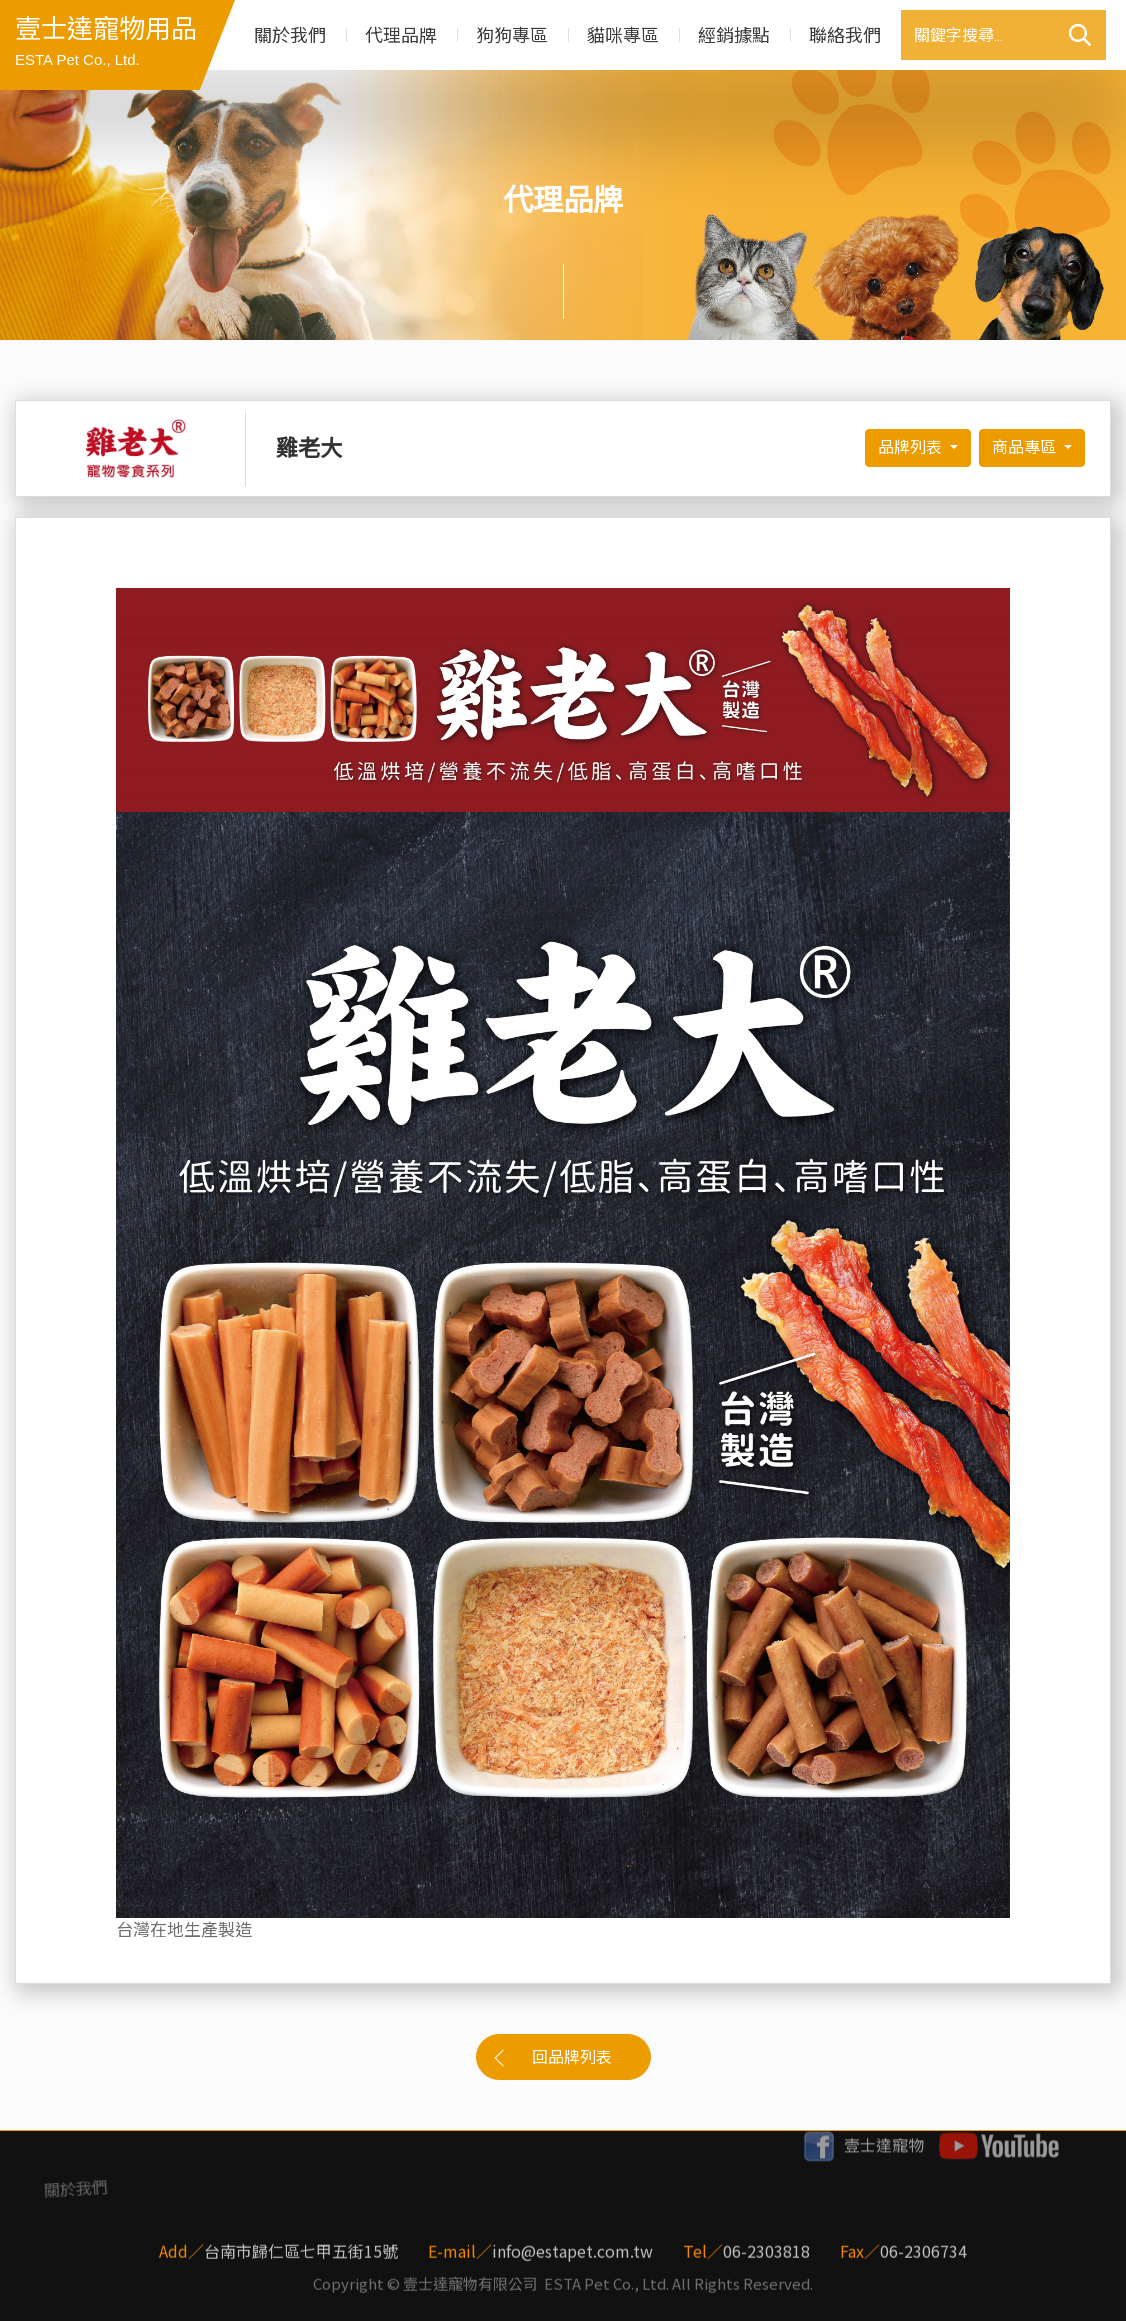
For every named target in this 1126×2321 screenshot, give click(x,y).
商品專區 (1026, 447)
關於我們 (290, 35)
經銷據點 (734, 35)
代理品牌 (401, 35)
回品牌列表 (572, 2057)
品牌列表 (912, 447)
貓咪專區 (623, 35)
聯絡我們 (845, 35)
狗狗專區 (512, 35)
